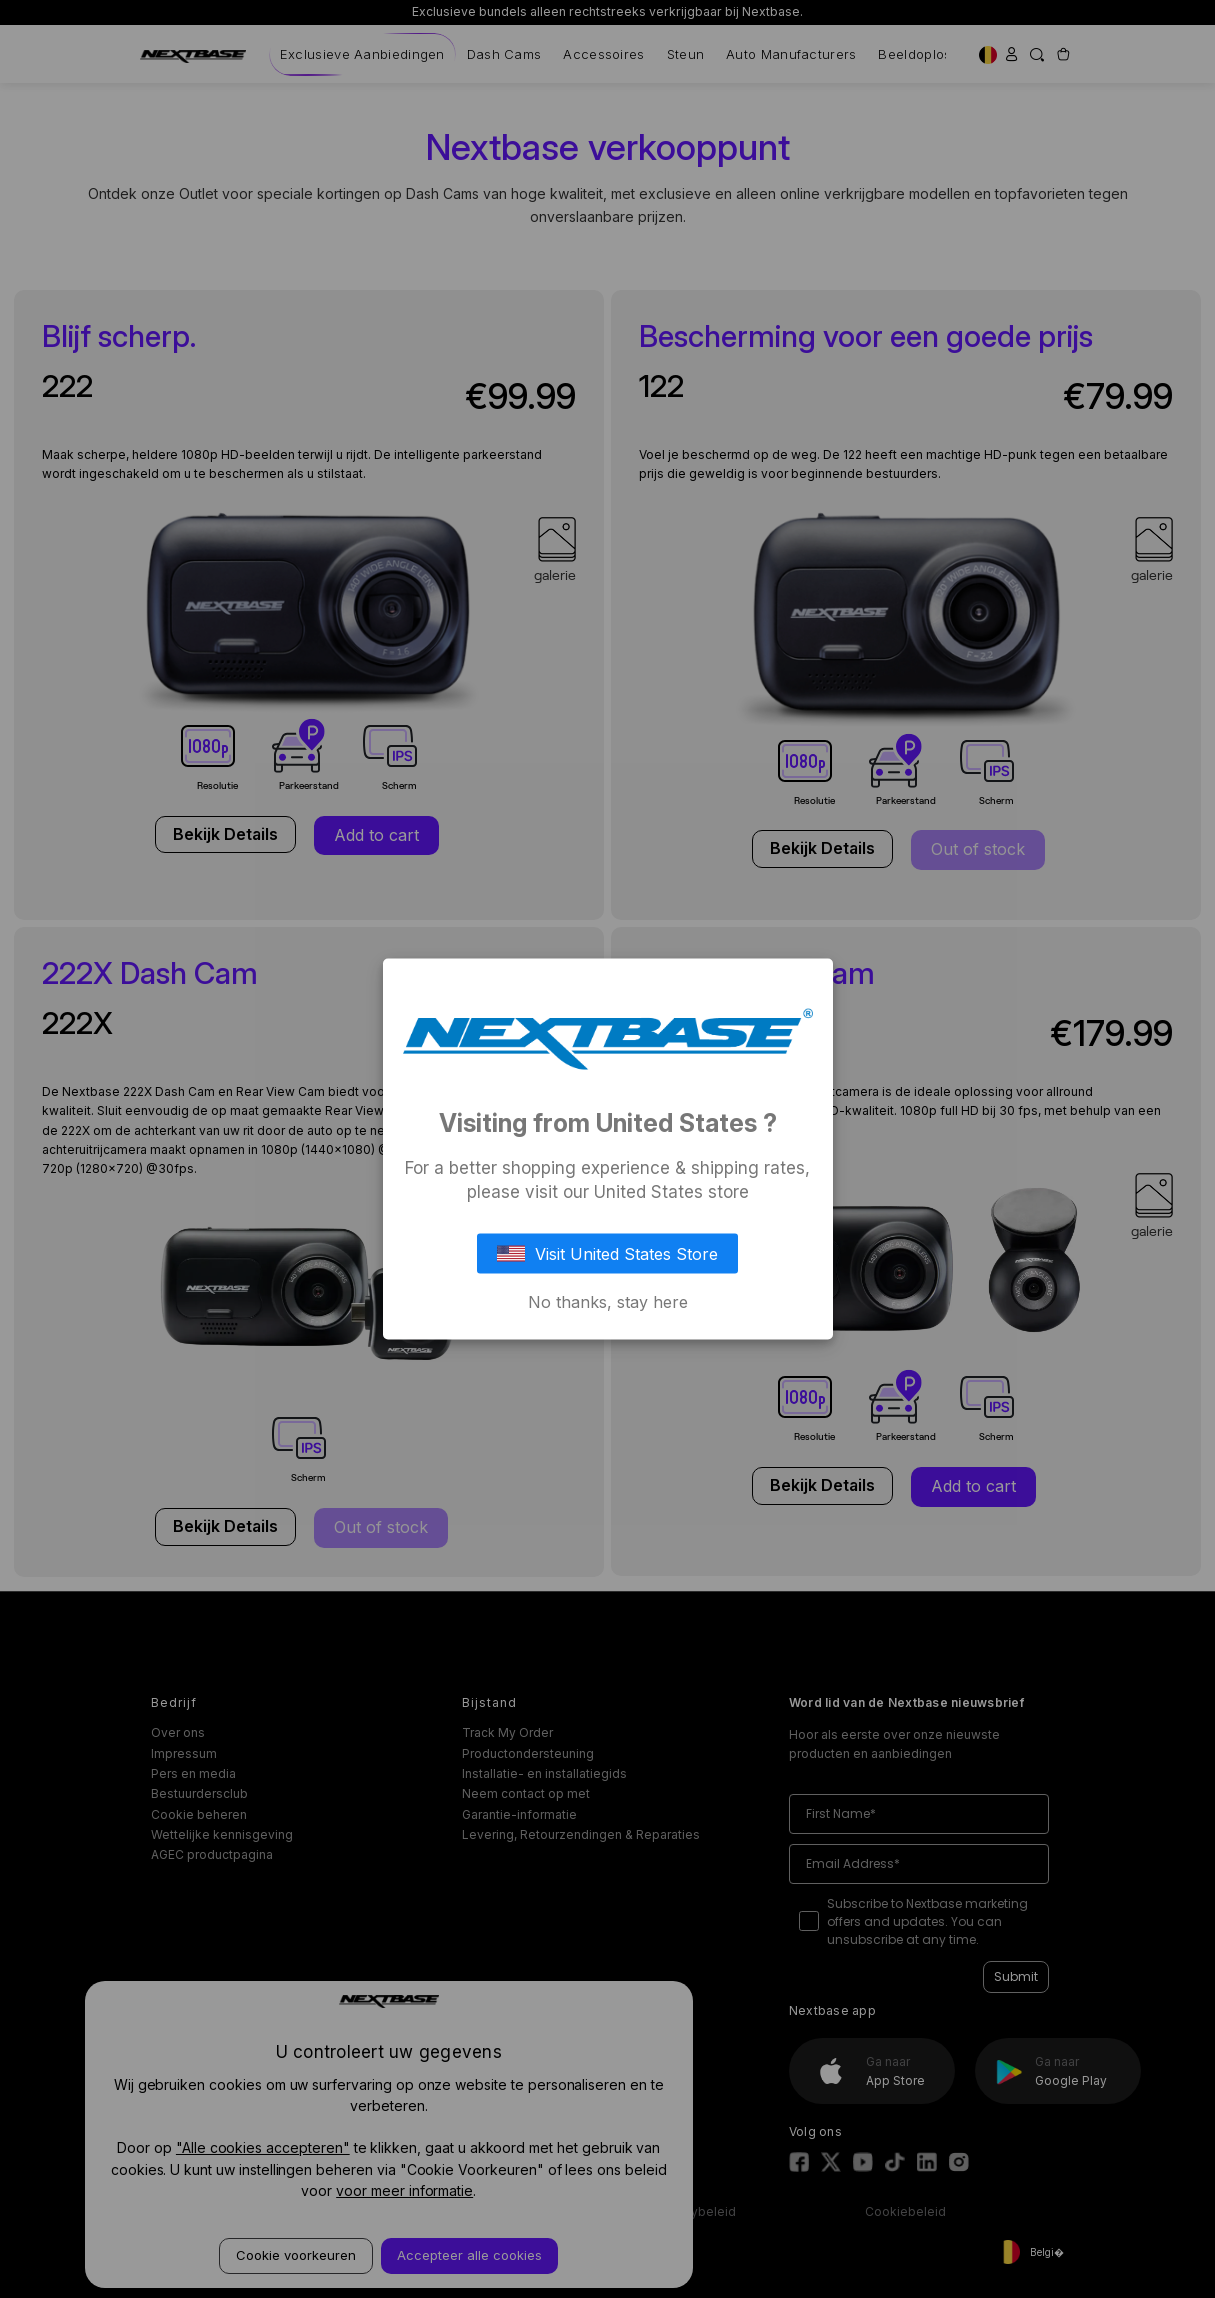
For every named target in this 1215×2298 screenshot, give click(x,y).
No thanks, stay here (608, 1301)
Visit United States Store (608, 1253)
